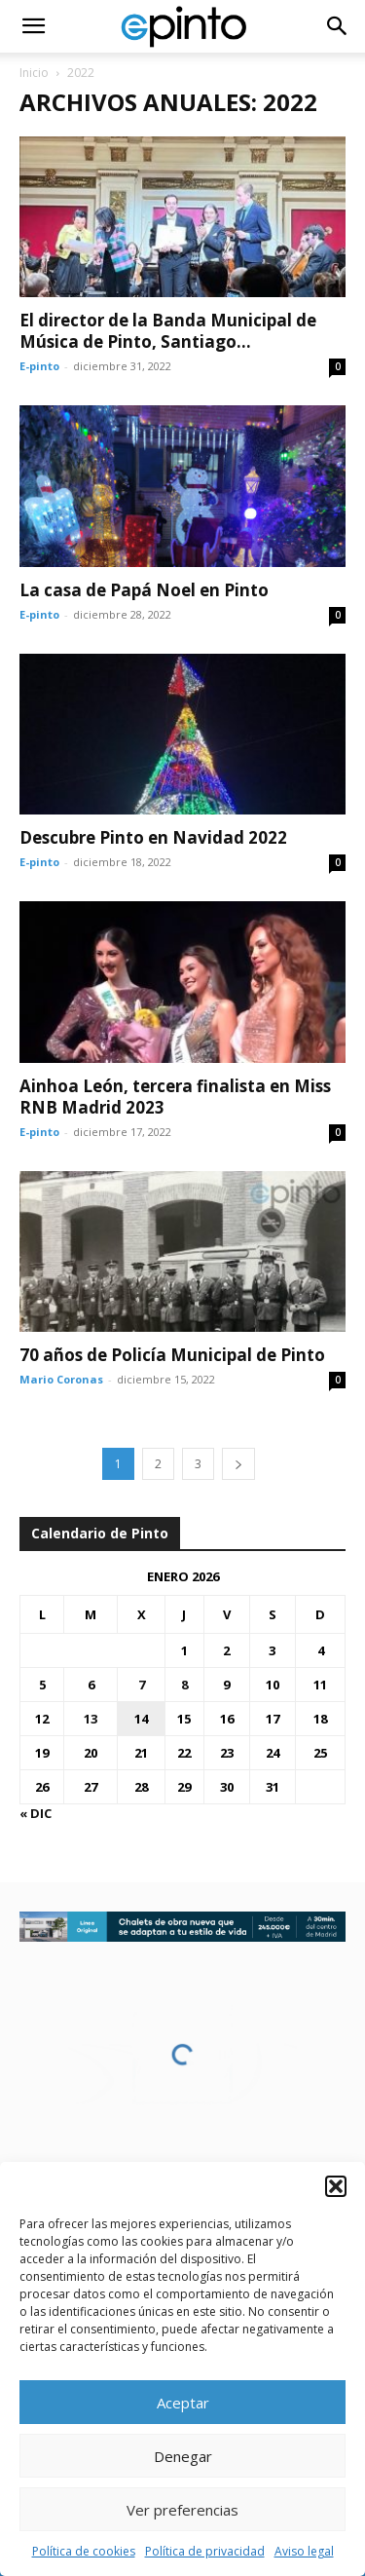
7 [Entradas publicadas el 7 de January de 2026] (141, 1684)
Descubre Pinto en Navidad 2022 (153, 837)
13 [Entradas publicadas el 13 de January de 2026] (90, 1718)
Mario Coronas (61, 1379)
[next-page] (238, 1464)
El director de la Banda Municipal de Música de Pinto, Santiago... (167, 331)
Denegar (183, 2456)
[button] (336, 2186)
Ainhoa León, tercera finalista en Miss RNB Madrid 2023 (175, 1096)
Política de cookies (83, 2551)
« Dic (35, 1813)
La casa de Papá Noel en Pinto (144, 590)
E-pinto (39, 366)
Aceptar (183, 2402)
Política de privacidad (205, 2551)
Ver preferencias (182, 2509)
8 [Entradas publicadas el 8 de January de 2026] (184, 1684)
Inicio (34, 72)
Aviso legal (304, 2551)
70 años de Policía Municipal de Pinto (172, 1355)
